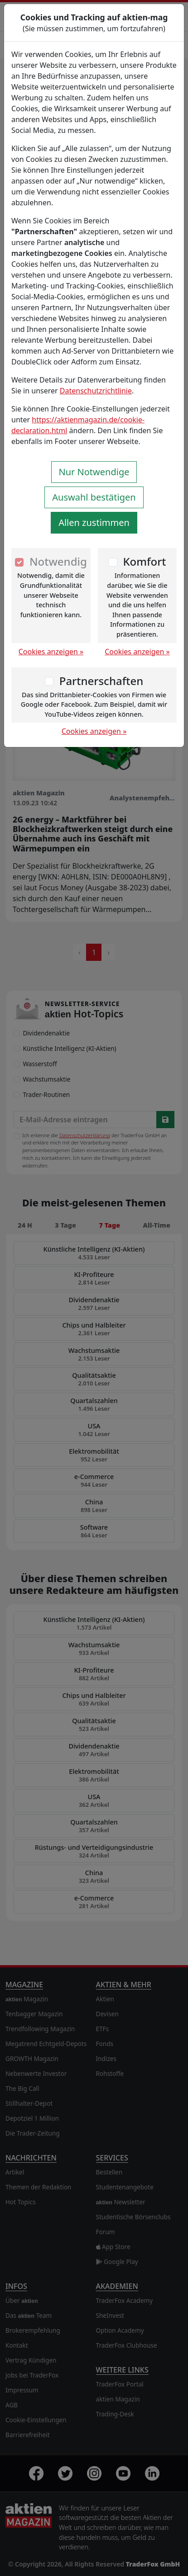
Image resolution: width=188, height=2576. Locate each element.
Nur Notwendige (94, 472)
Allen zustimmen (94, 522)
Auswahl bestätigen (93, 497)
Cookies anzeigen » (51, 652)
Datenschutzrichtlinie (96, 391)
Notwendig (58, 561)
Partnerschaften (101, 680)
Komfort (144, 561)
